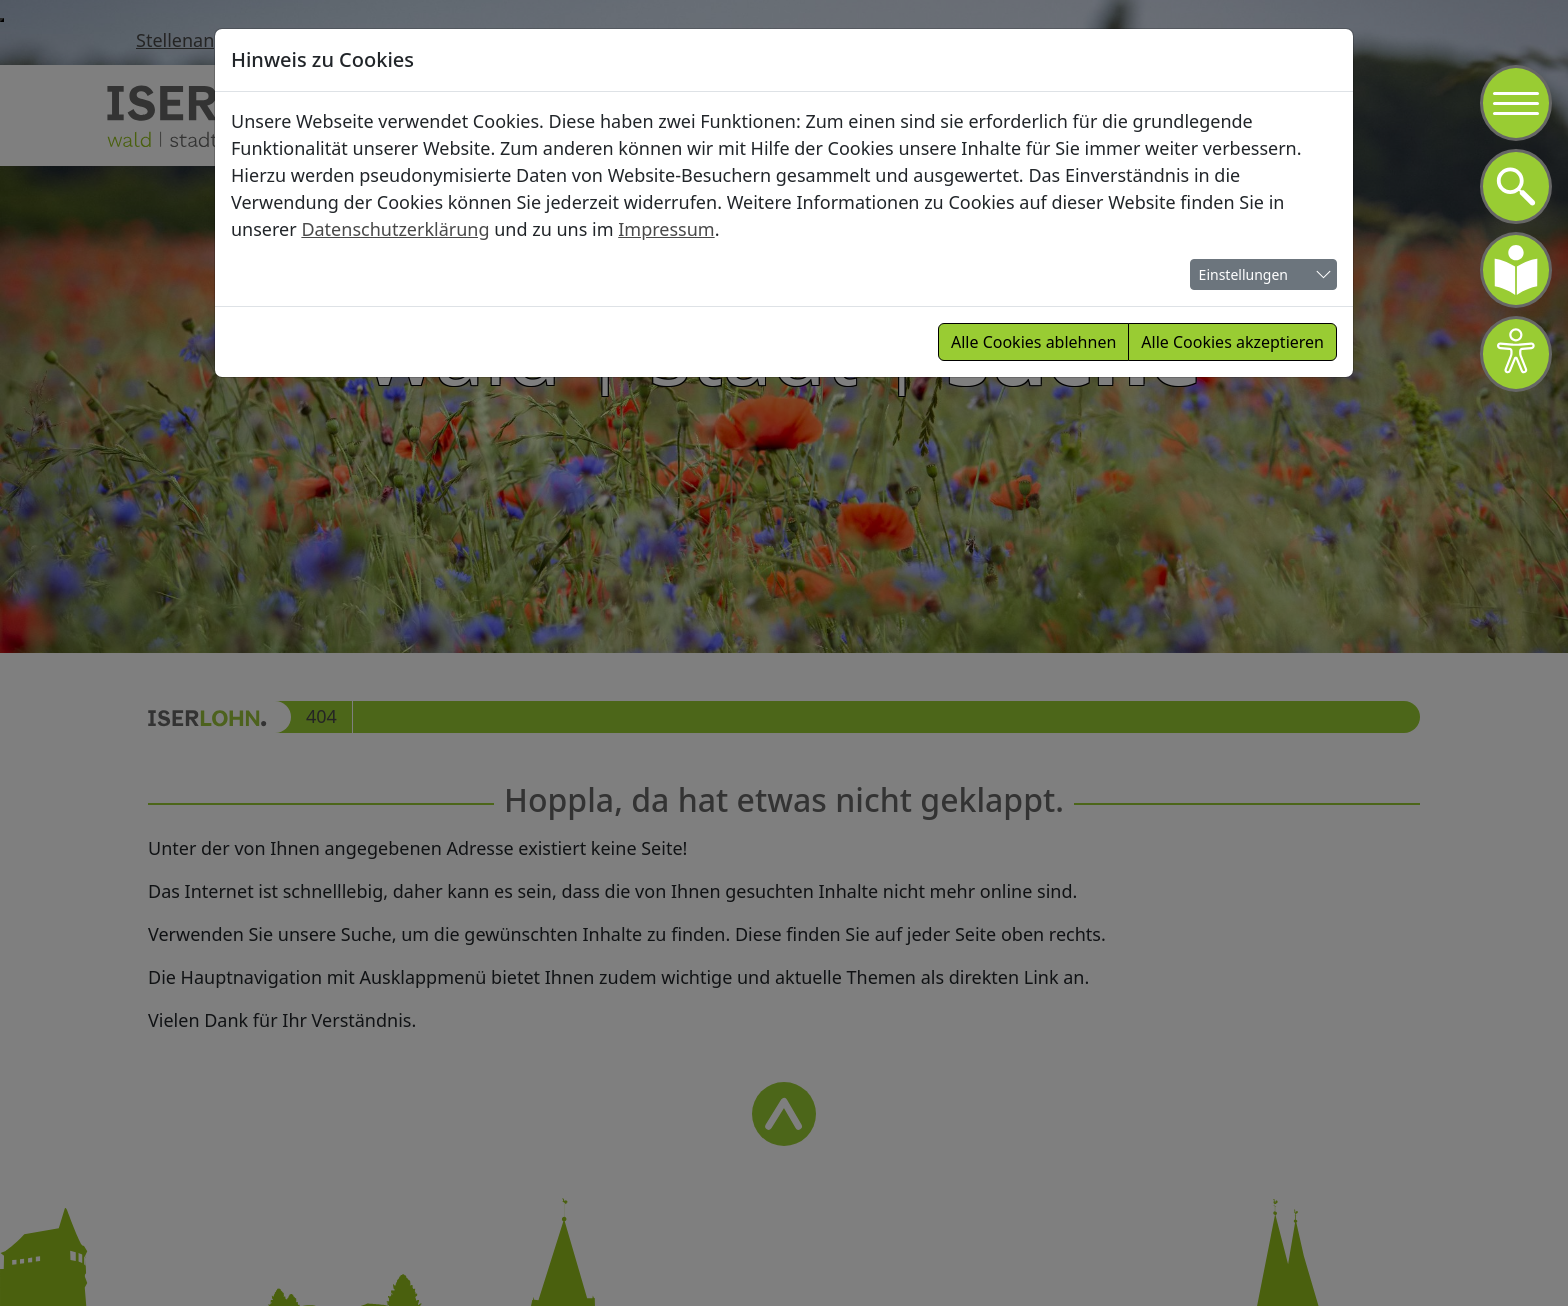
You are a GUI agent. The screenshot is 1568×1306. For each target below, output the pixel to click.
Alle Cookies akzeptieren (1232, 342)
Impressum (666, 229)
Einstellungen (1243, 274)
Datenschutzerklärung (395, 229)
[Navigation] (1516, 103)
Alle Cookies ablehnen (1033, 342)
